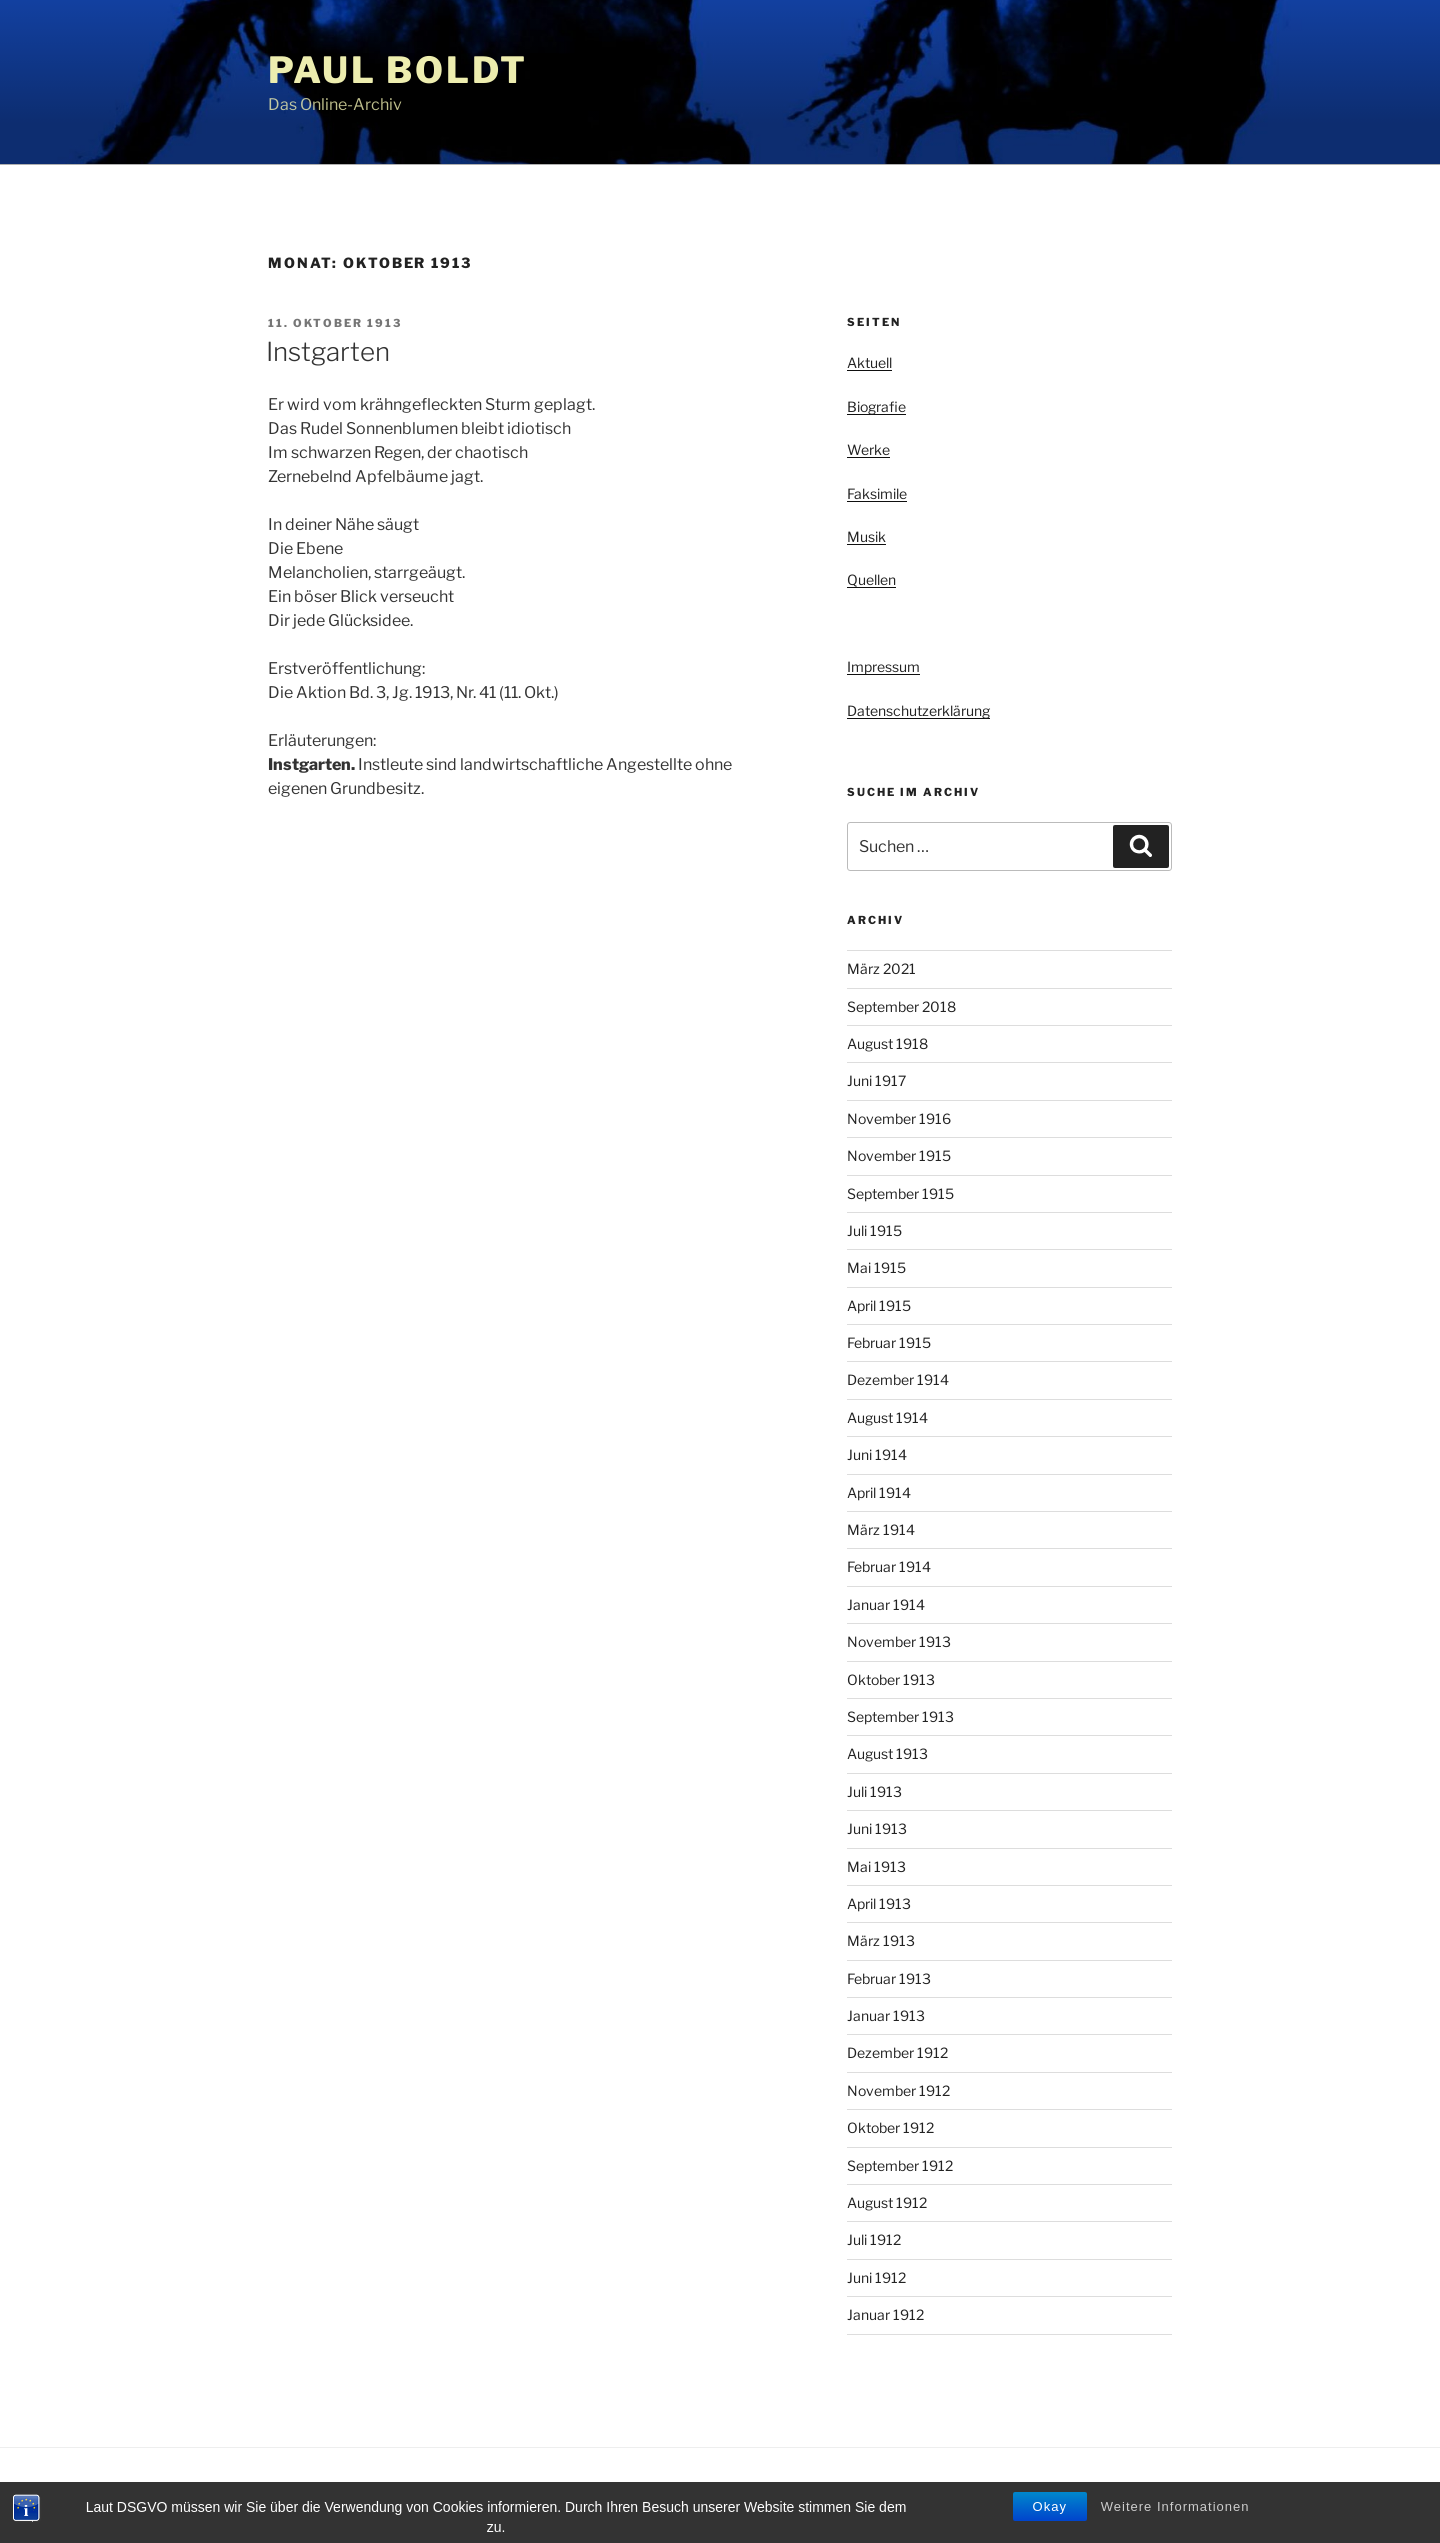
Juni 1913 (877, 1828)
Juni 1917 (876, 1080)
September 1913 (900, 1716)
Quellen (871, 579)
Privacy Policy (307, 2495)
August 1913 (887, 1753)
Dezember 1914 (898, 1379)
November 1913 (899, 1641)
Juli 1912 (874, 2239)
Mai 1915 (876, 1267)
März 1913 (881, 1940)
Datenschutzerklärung (918, 710)
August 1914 (887, 1417)
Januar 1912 (885, 2314)
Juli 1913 (874, 1791)
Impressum (883, 666)
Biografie (876, 406)
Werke (868, 449)
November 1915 (899, 1155)
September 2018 (901, 1006)
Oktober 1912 (890, 2127)
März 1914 (881, 1529)
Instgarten (328, 351)
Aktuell (869, 362)
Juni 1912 (876, 2277)
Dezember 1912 (897, 2052)
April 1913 (879, 1903)
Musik (866, 536)
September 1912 (900, 2165)
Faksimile (877, 493)
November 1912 (898, 2090)
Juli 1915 (874, 1230)
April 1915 (879, 1305)
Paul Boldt (398, 70)
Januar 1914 (886, 1604)
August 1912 (887, 2202)
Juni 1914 (877, 1454)
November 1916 (899, 1118)
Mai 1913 (876, 1866)
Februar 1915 (889, 1342)
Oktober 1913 (891, 1679)
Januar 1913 (886, 2015)
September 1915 (900, 1193)
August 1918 (887, 1043)
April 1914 (879, 1492)
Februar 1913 (889, 1978)
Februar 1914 (889, 1566)
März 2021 (881, 968)
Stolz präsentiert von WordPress (471, 2495)
